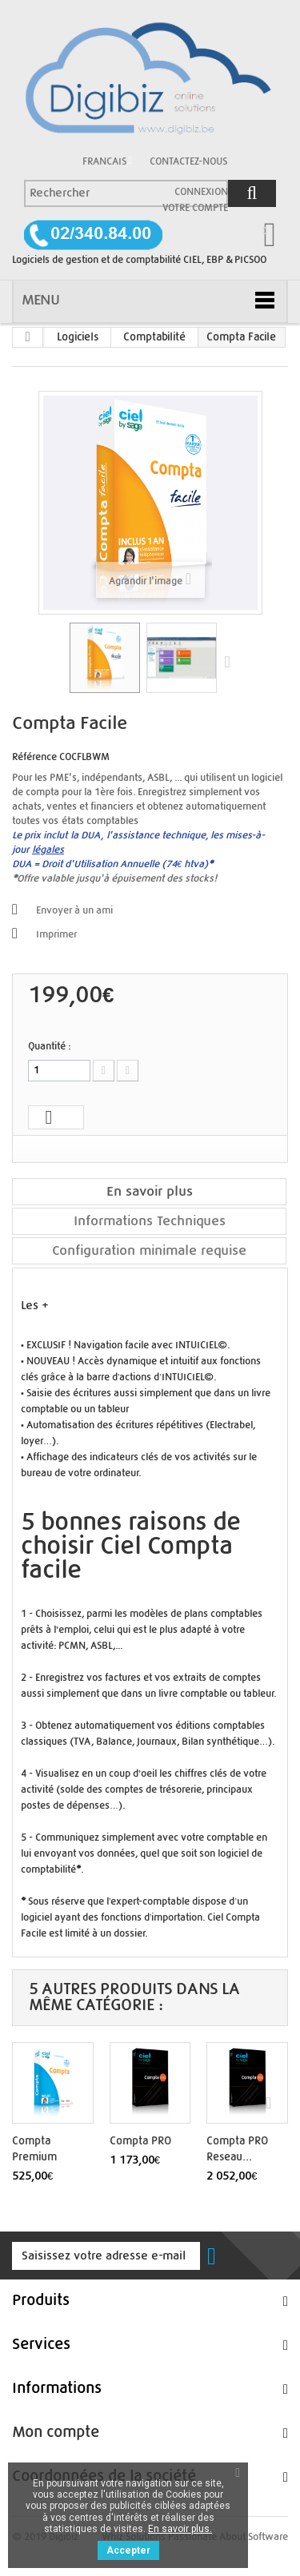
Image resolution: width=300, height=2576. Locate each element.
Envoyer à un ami (74, 910)
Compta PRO (140, 2141)
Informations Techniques (150, 1221)
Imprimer (56, 934)
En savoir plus (149, 1191)
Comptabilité (154, 337)
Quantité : (49, 1046)
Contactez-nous (188, 161)
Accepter (128, 2550)
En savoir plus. (180, 2528)
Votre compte (195, 208)
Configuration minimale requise (149, 1250)
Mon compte (55, 2432)
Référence (34, 757)
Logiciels (77, 337)
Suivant (231, 661)
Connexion (201, 192)
